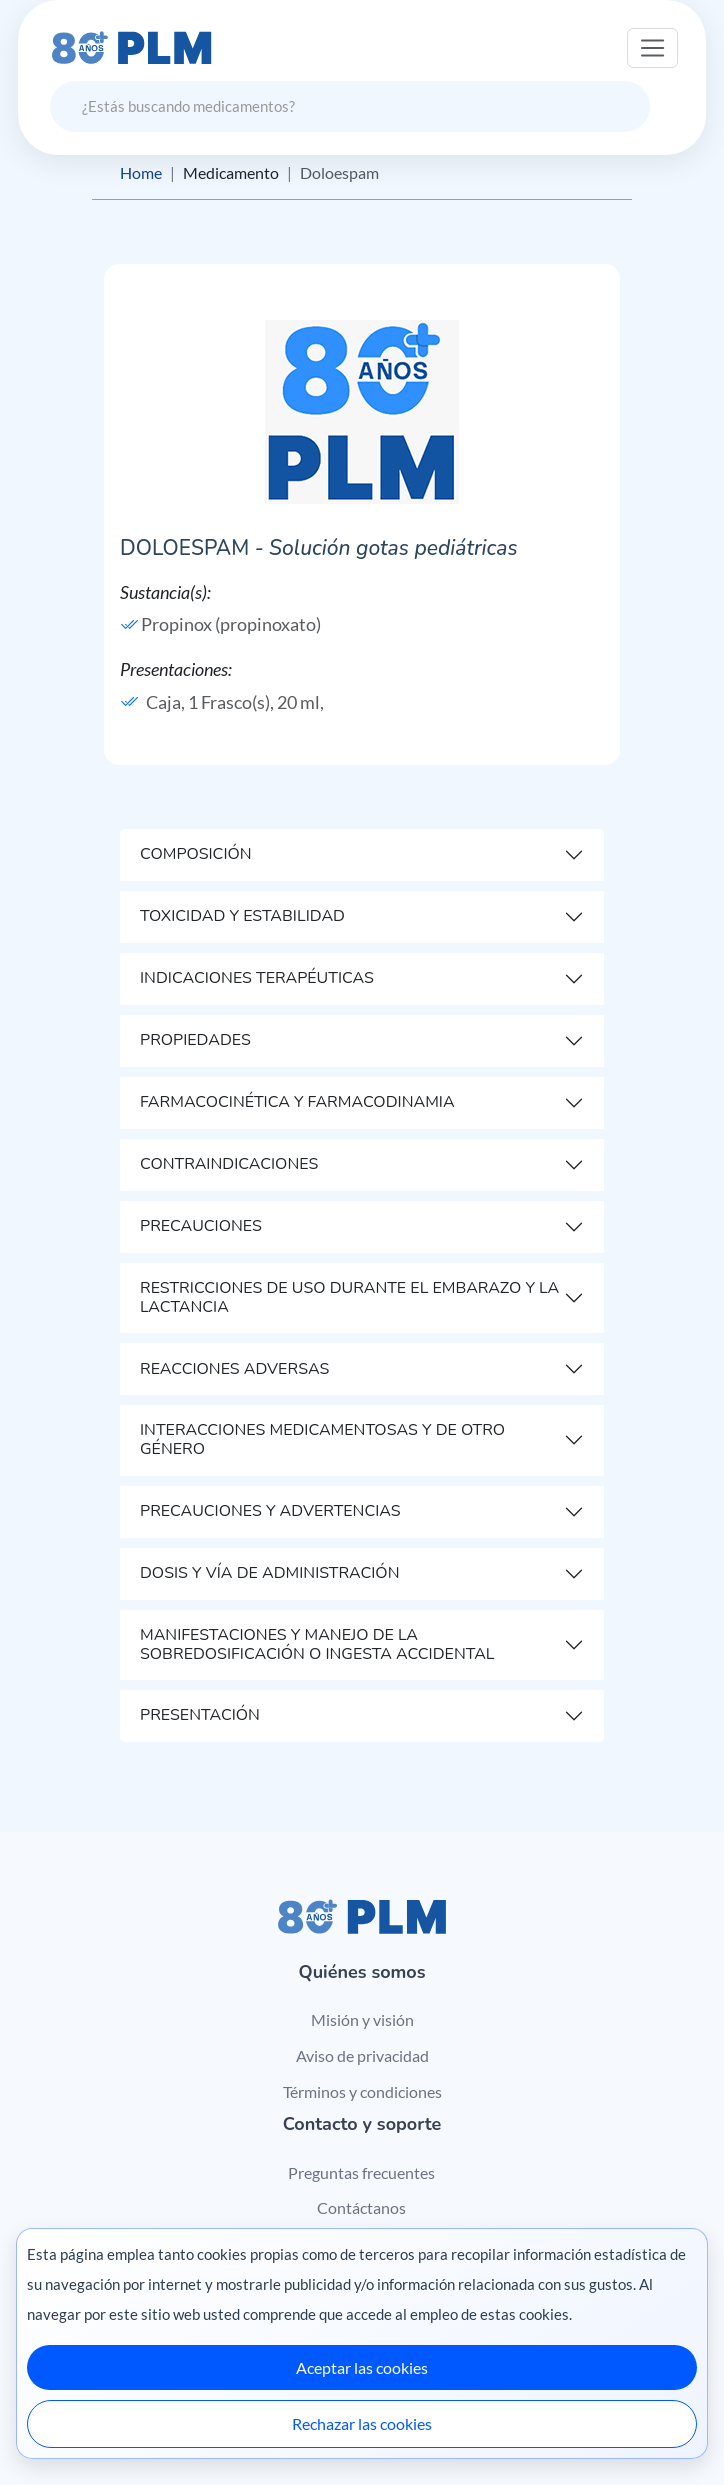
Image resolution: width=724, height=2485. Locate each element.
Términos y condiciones (362, 2091)
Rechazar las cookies (362, 2423)
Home (141, 172)
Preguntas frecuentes (361, 2172)
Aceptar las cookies (362, 2367)
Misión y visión (362, 2019)
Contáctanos (361, 2207)
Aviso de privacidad (362, 2055)
